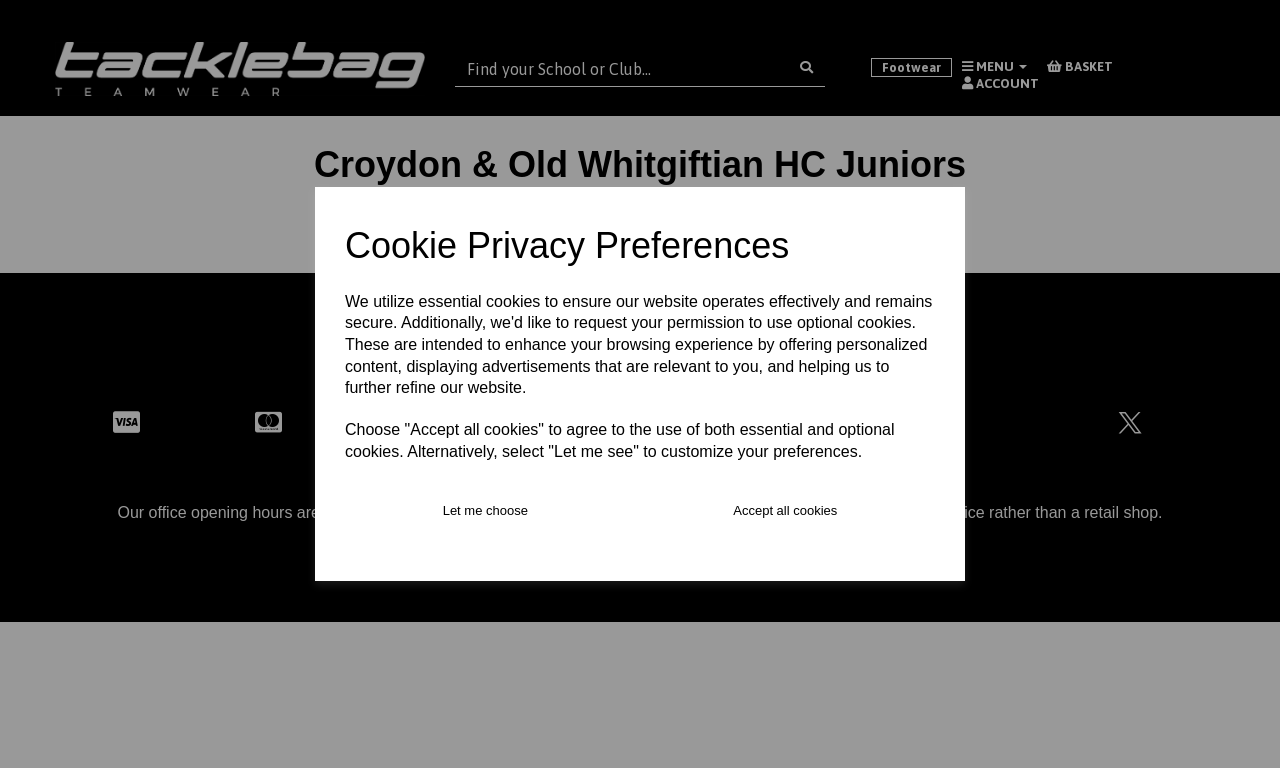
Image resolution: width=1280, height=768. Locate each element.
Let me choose (485, 510)
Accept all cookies (785, 510)
